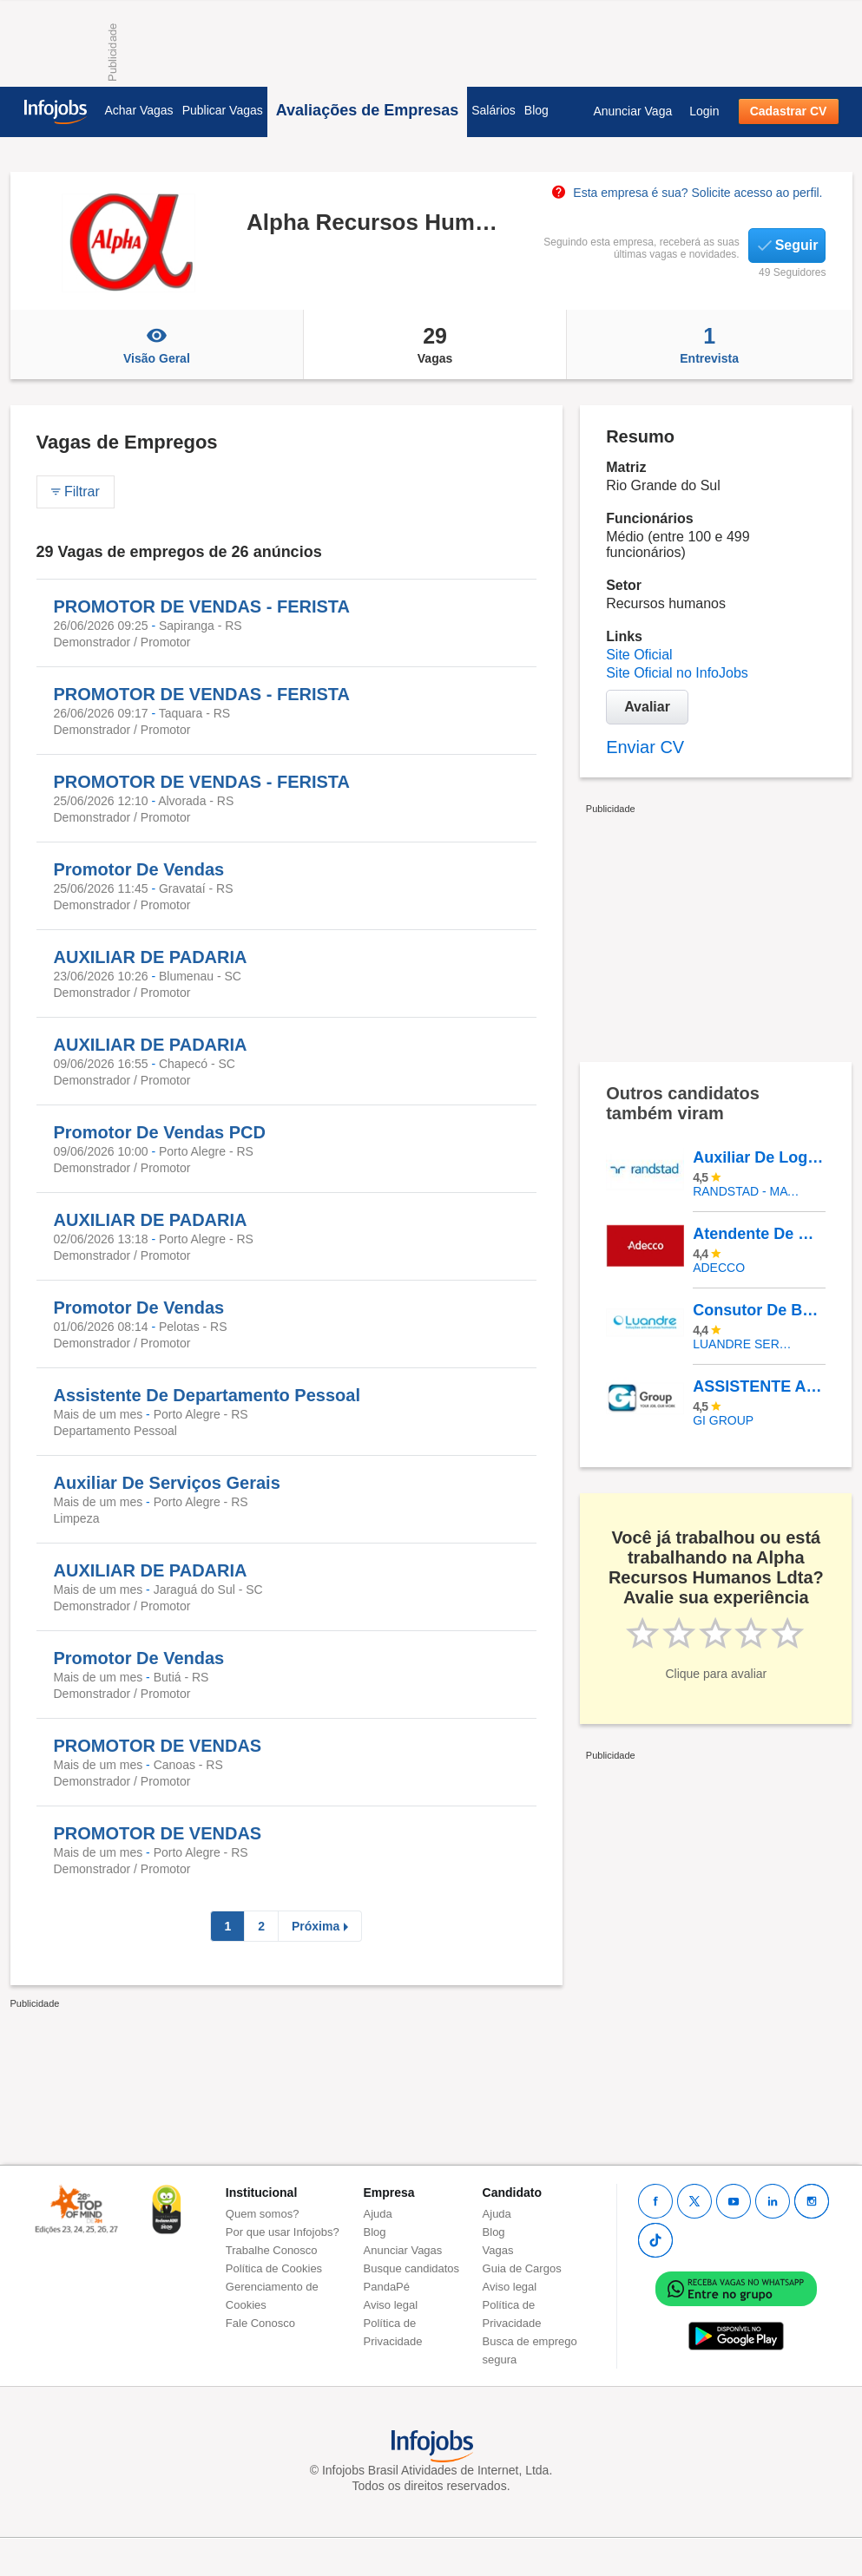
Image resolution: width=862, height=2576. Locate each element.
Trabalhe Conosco (272, 2250)
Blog (536, 110)
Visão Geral (157, 344)
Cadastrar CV (788, 111)
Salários (493, 110)
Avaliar (647, 706)
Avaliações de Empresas (367, 110)
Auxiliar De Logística (759, 1157)
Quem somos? (262, 2213)
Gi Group (723, 1420)
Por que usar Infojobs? (282, 2231)
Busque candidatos (412, 2268)
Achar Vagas (139, 110)
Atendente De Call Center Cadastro (759, 1233)
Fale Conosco (260, 2323)
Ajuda (378, 2213)
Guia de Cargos (522, 2268)
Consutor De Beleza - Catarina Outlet (759, 1310)
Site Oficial (639, 654)
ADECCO (719, 1268)
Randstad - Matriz (746, 1191)
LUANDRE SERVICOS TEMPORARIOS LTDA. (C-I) (746, 1344)
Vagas (434, 344)
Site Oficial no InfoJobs (677, 672)
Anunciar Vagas (403, 2250)
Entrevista (710, 344)
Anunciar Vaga (632, 111)
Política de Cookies (274, 2268)
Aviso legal (391, 2304)
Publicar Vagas (222, 110)
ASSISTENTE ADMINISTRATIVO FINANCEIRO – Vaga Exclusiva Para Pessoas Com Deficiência (759, 1386)
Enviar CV (645, 747)
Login (704, 111)
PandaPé (387, 2286)
